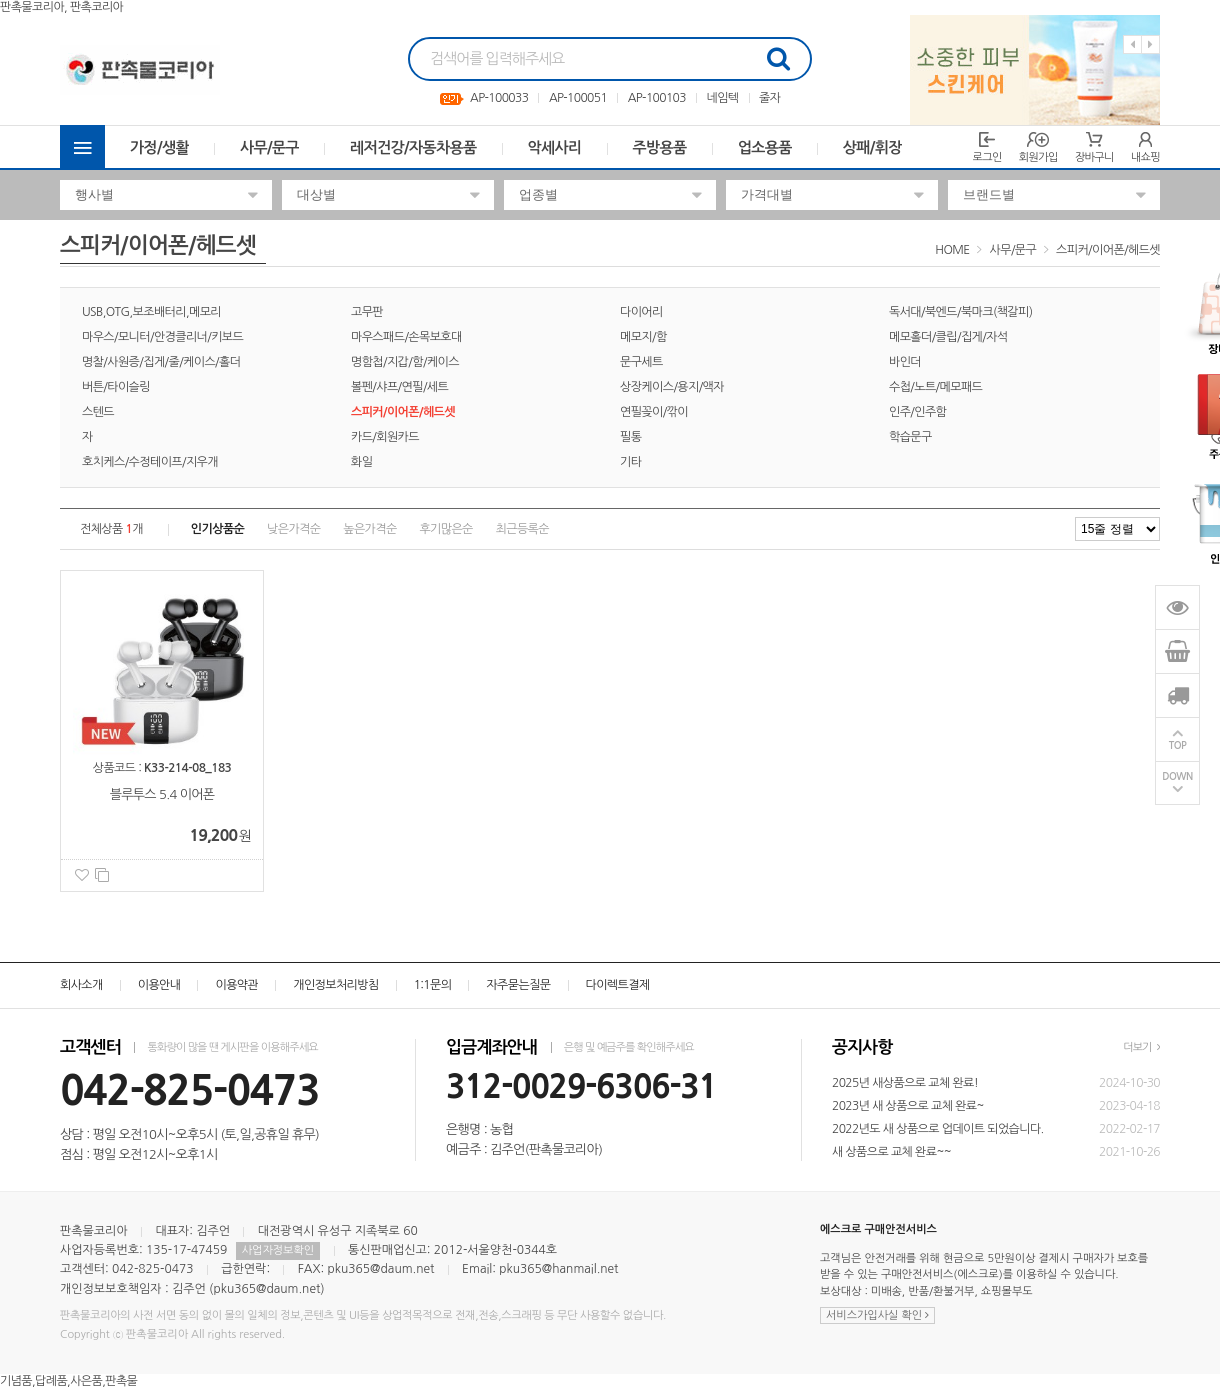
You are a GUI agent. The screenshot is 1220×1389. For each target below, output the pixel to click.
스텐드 (98, 412)
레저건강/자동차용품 (413, 147)
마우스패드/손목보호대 (406, 337)
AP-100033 (499, 98)
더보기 (1141, 1047)
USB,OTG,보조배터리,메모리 (151, 312)
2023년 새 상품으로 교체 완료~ (908, 1106)
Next (1150, 44)
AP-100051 (578, 98)
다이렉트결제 (618, 985)
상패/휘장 (872, 147)
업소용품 (765, 147)
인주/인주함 (917, 412)
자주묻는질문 (518, 985)
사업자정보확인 (278, 1250)
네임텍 (722, 98)
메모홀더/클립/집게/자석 (948, 337)
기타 (630, 462)
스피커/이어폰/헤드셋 (1108, 250)
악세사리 (555, 147)
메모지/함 (643, 337)
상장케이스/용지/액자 (672, 387)
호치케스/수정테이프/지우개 (150, 462)
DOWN (1177, 776)
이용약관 (236, 985)
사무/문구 (269, 147)
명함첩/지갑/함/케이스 (405, 362)
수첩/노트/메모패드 (935, 387)
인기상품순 (217, 529)
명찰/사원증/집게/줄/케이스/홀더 (161, 362)
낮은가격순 (293, 529)
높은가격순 (369, 529)
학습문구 (910, 437)
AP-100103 (657, 98)
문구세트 (641, 362)
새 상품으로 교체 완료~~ (891, 1152)
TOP (1178, 745)
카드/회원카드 (385, 437)
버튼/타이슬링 (116, 387)
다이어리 (641, 312)
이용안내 (159, 985)
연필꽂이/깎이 (654, 412)
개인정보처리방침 (335, 985)
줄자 (769, 98)
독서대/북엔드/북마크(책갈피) (960, 312)
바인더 (905, 362)
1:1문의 (433, 985)
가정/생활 (159, 147)
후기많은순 (445, 529)
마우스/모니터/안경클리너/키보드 (162, 337)
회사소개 (81, 985)
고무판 (367, 312)
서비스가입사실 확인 (877, 1315)
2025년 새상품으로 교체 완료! (905, 1083)
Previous (1132, 44)
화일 (361, 462)
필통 (630, 437)
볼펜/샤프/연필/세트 (399, 387)
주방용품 (660, 147)
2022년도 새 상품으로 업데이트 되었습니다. (938, 1129)
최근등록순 (522, 529)
